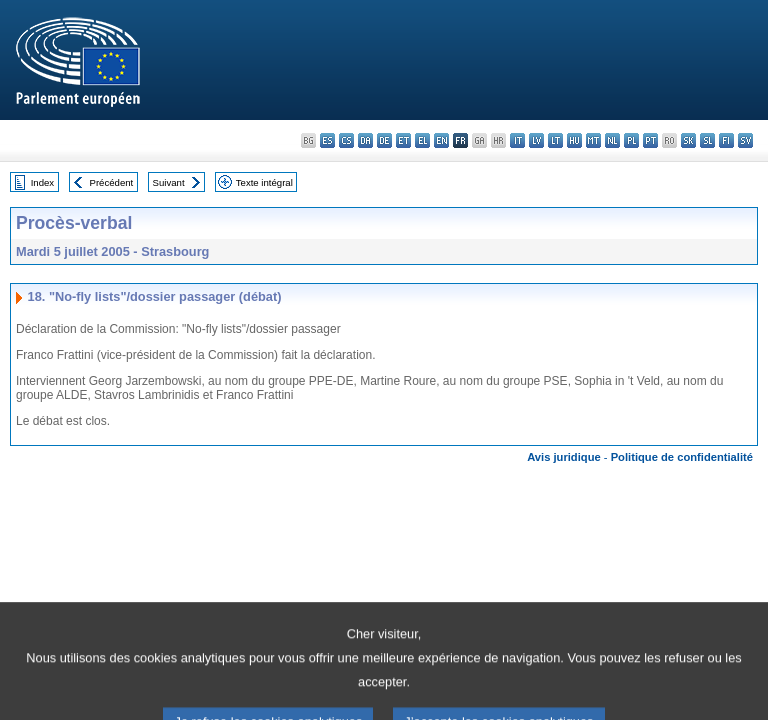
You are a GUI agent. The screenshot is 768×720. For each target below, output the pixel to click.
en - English (441, 140)
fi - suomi (726, 140)
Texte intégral (264, 182)
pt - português (650, 140)
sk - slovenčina (688, 140)
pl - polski (631, 140)
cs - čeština (346, 140)
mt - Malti (593, 140)
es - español (327, 140)
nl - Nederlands (612, 140)
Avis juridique (564, 457)
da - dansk (365, 140)
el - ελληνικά (422, 140)
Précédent (112, 182)
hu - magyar (574, 140)
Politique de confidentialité (682, 457)
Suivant (169, 182)
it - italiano (517, 140)
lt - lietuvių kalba (555, 140)
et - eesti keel (403, 140)
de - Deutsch (384, 140)
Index (42, 182)
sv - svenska (745, 140)
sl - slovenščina (707, 140)
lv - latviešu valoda (536, 140)
